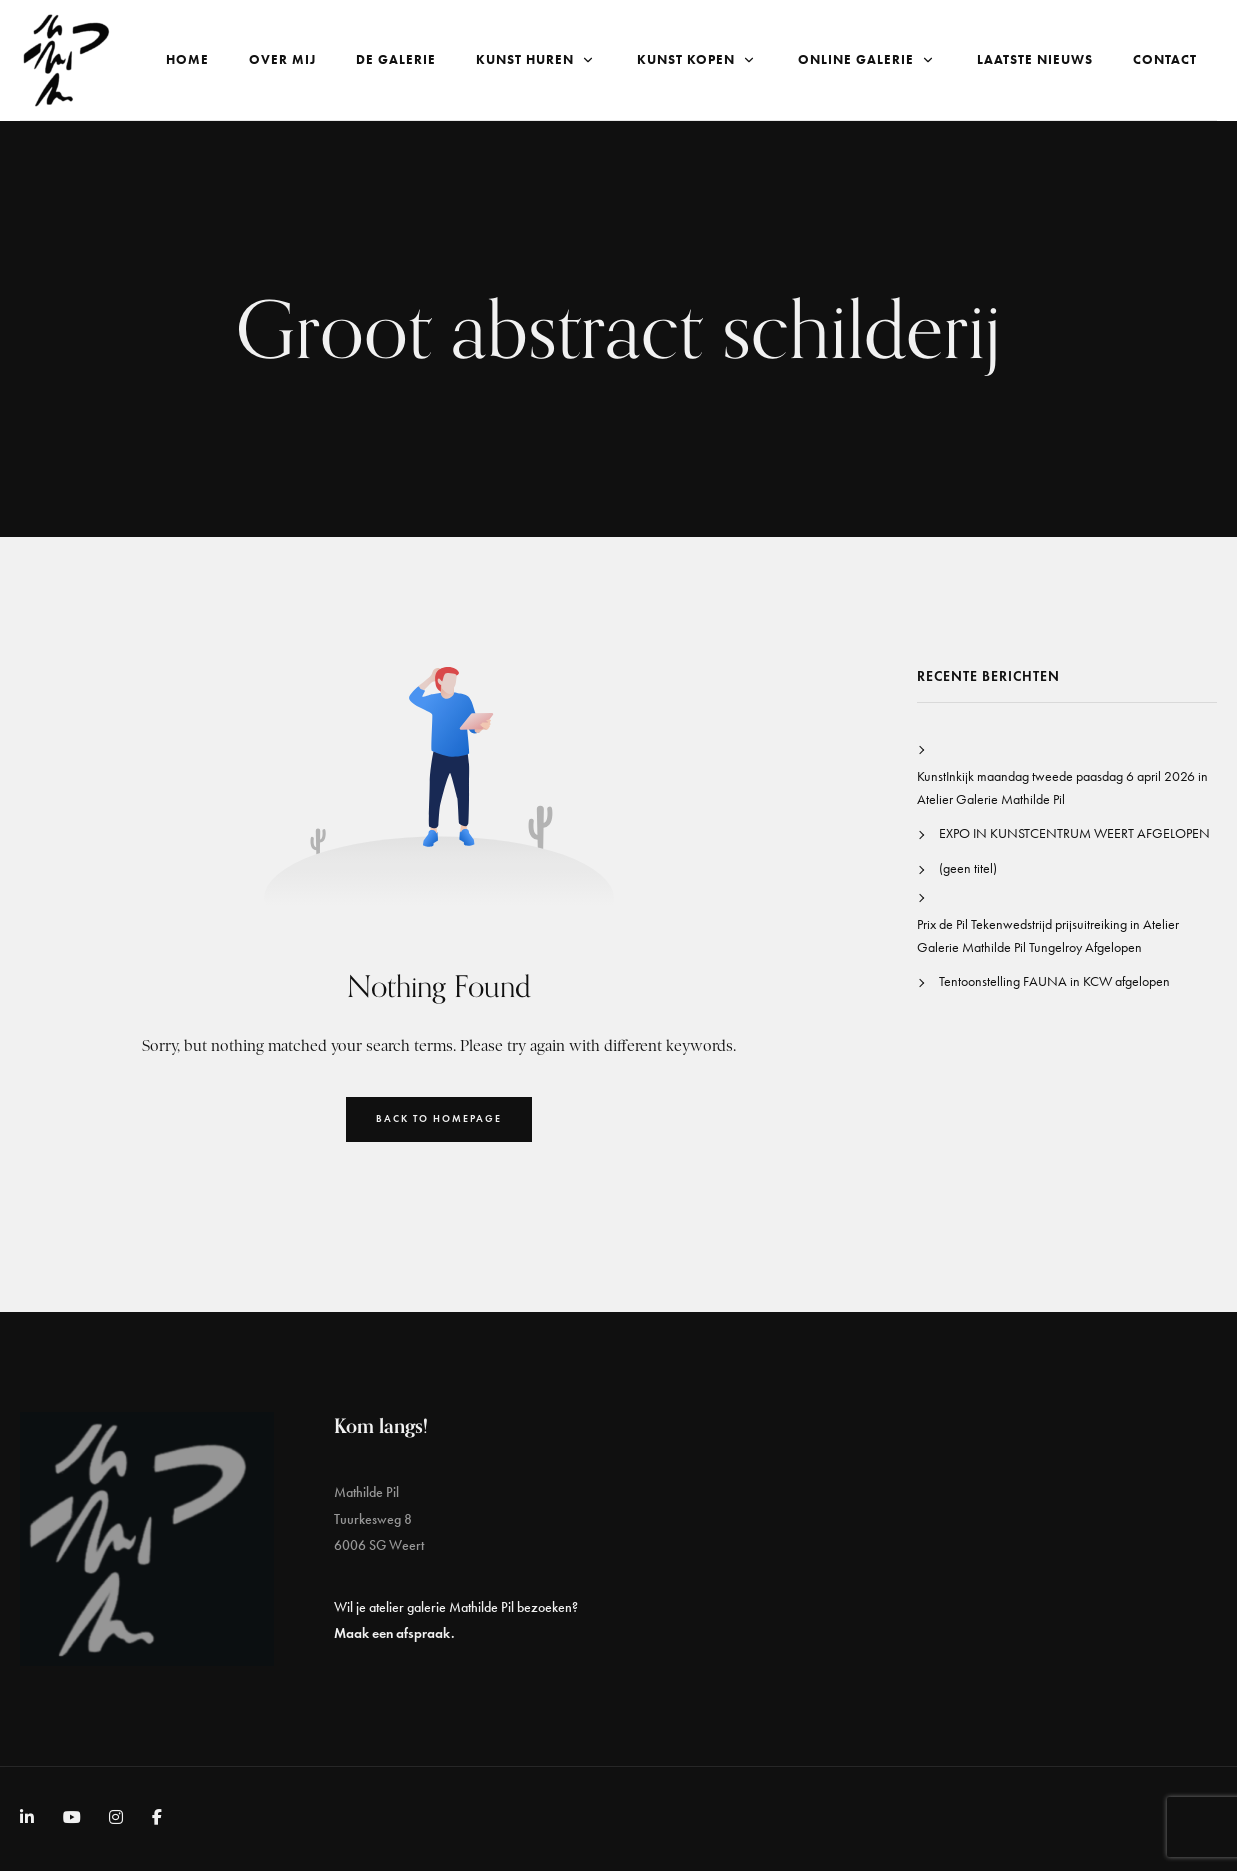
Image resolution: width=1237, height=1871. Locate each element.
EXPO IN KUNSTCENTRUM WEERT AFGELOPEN (1074, 833)
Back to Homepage (439, 1118)
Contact (1165, 59)
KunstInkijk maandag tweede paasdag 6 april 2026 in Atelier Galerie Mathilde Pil (1062, 787)
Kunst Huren (536, 59)
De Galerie (396, 59)
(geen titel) (968, 868)
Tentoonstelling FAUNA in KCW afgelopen (1054, 981)
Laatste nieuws (1035, 59)
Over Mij (282, 59)
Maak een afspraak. (394, 1633)
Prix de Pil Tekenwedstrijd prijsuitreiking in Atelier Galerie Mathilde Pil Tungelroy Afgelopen (1048, 935)
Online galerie (867, 59)
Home (187, 59)
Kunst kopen (697, 59)
